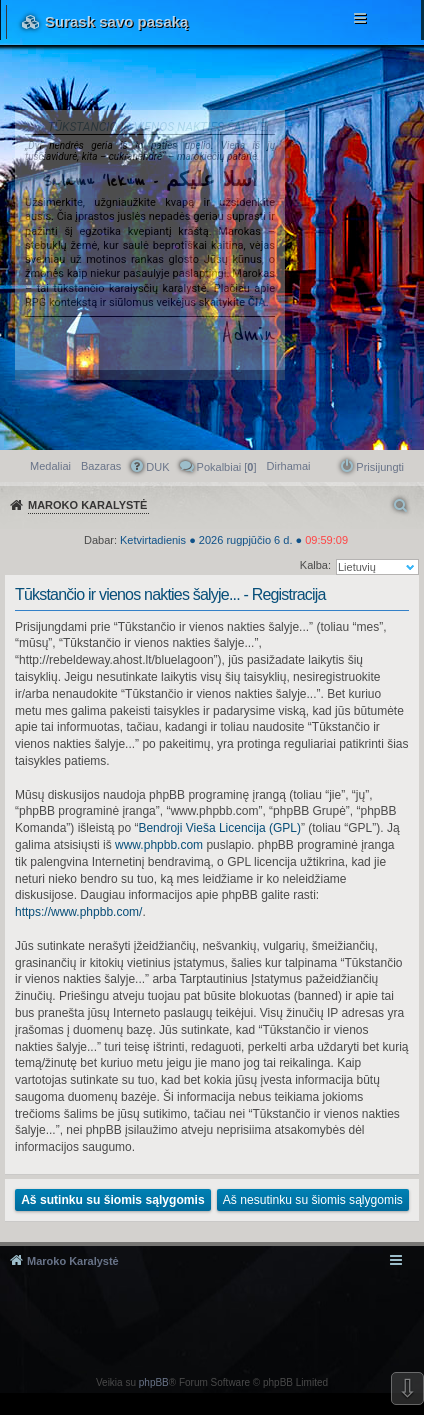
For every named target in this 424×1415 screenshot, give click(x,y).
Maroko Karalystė (73, 1261)
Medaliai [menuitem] (50, 466)
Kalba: (315, 565)
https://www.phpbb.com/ (78, 912)
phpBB (154, 1382)
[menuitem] (289, 466)
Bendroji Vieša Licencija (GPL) (219, 828)
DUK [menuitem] (157, 467)
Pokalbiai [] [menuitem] (227, 467)
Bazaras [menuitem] (101, 466)
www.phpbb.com (159, 845)
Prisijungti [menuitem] (380, 467)
